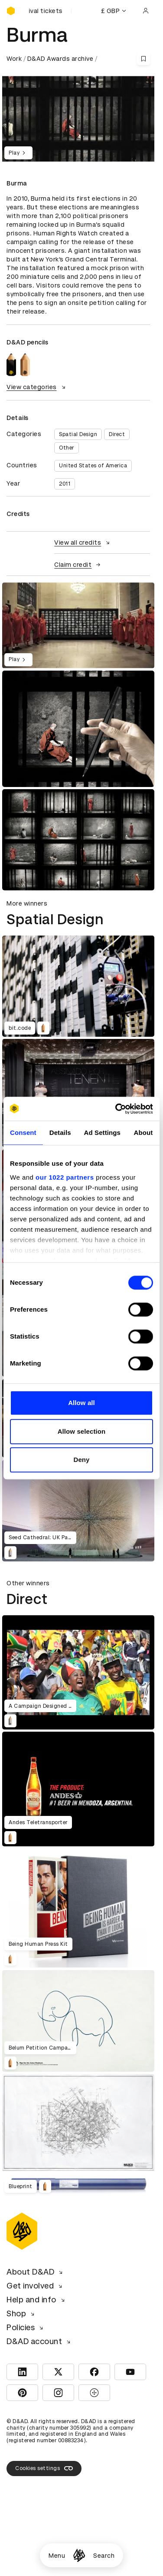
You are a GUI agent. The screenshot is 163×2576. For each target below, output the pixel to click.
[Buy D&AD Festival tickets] (50, 11)
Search (103, 2555)
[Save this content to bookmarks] (143, 58)
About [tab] (143, 1132)
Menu (57, 2555)
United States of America (93, 466)
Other (66, 448)
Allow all (81, 1402)
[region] (78, 625)
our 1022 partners (65, 1177)
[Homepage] (79, 2555)
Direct (117, 434)
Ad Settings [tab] (102, 1132)
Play (18, 153)
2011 (64, 484)
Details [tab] (60, 1132)
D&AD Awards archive (60, 58)
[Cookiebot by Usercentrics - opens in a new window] (116, 1108)
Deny (81, 1459)
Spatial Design (78, 434)
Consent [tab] (23, 1132)
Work (14, 58)
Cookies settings (44, 2468)
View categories (37, 387)
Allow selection (82, 1431)
